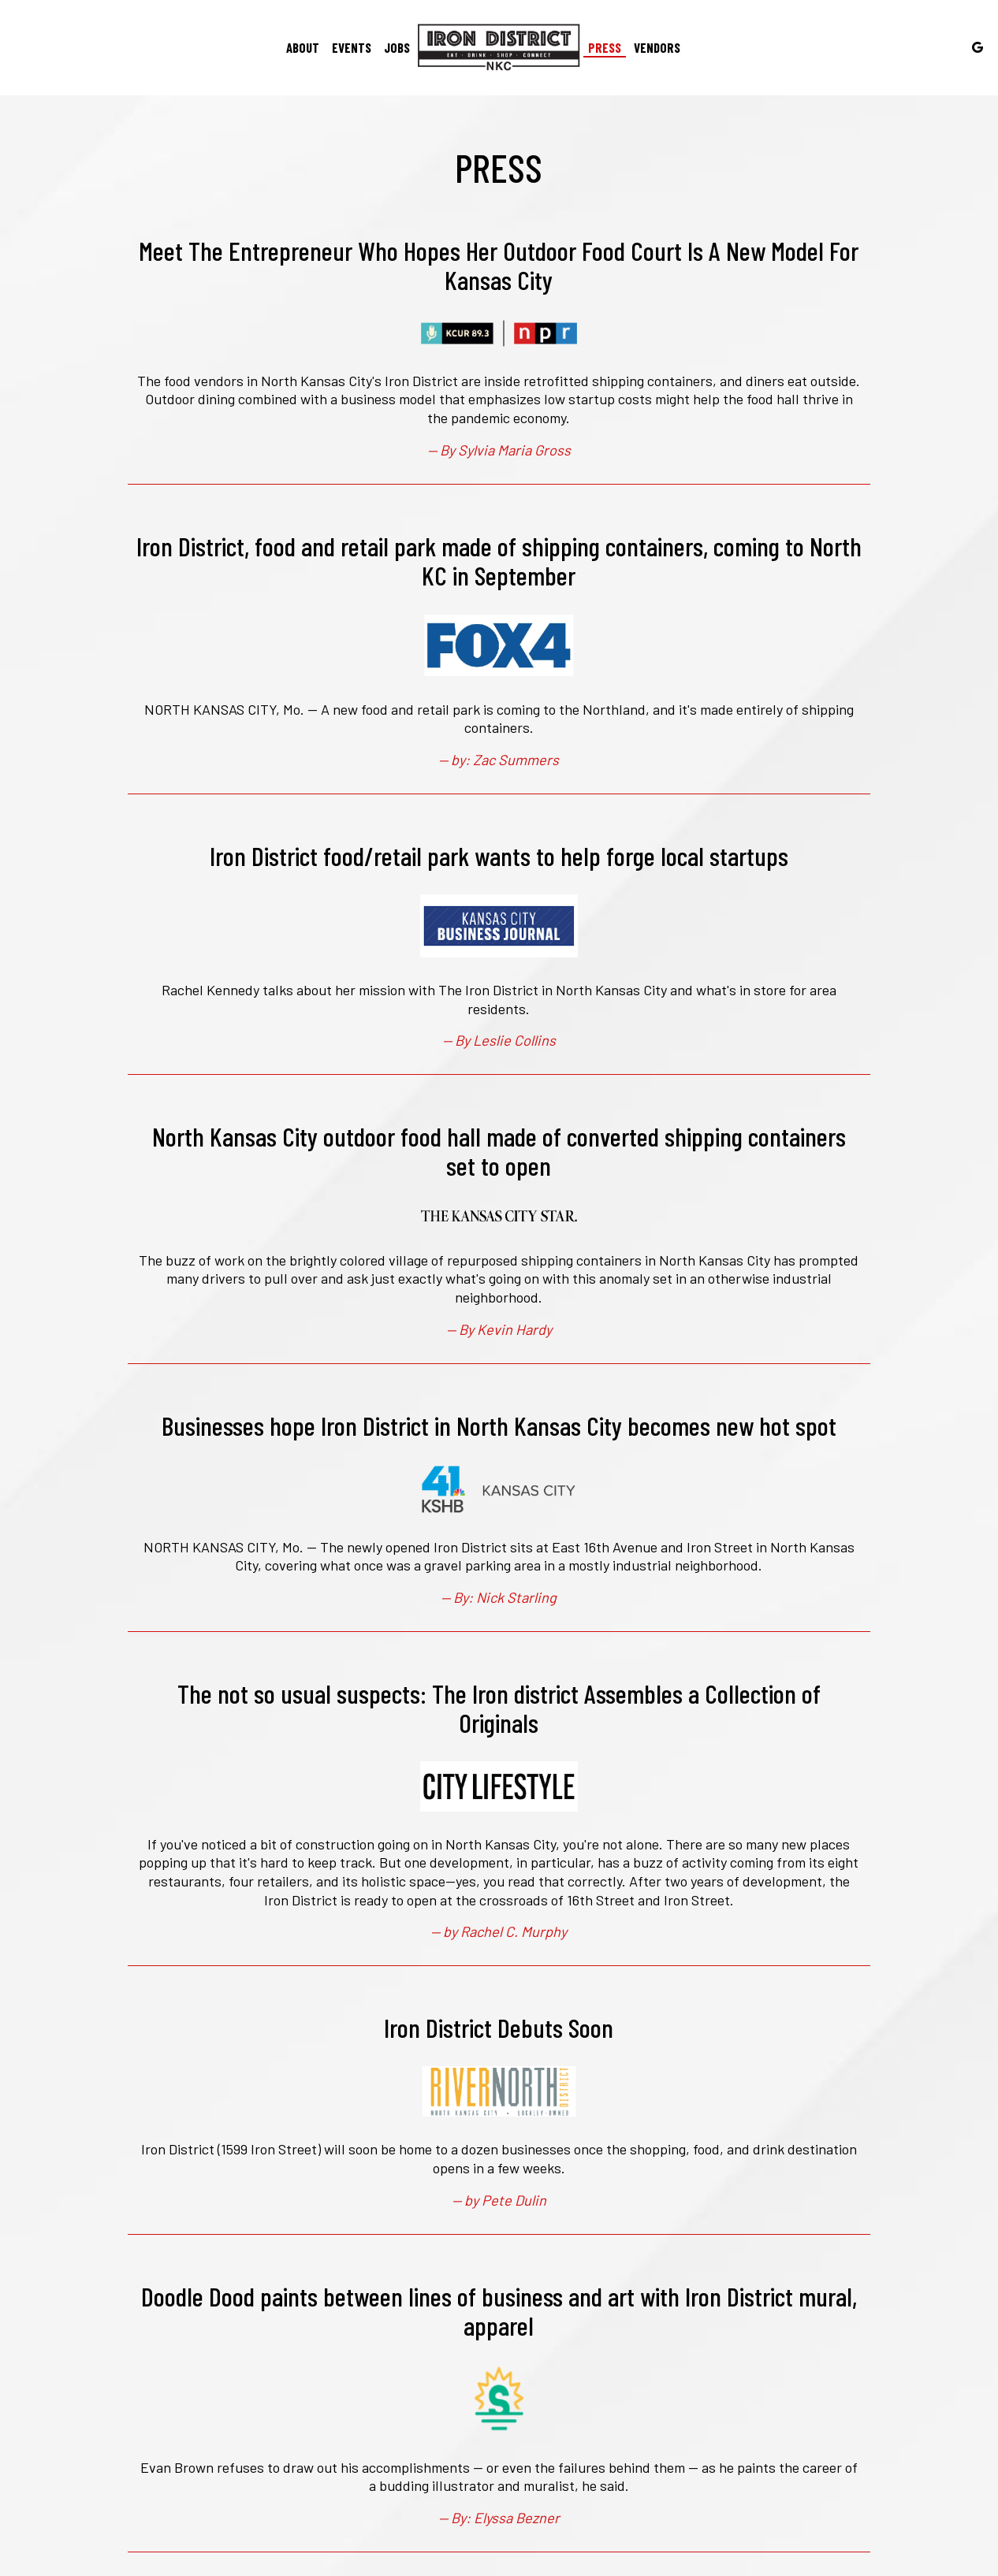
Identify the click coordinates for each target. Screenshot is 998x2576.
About (302, 47)
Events (351, 47)
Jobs (397, 47)
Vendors (657, 47)
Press (604, 47)
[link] (499, 46)
